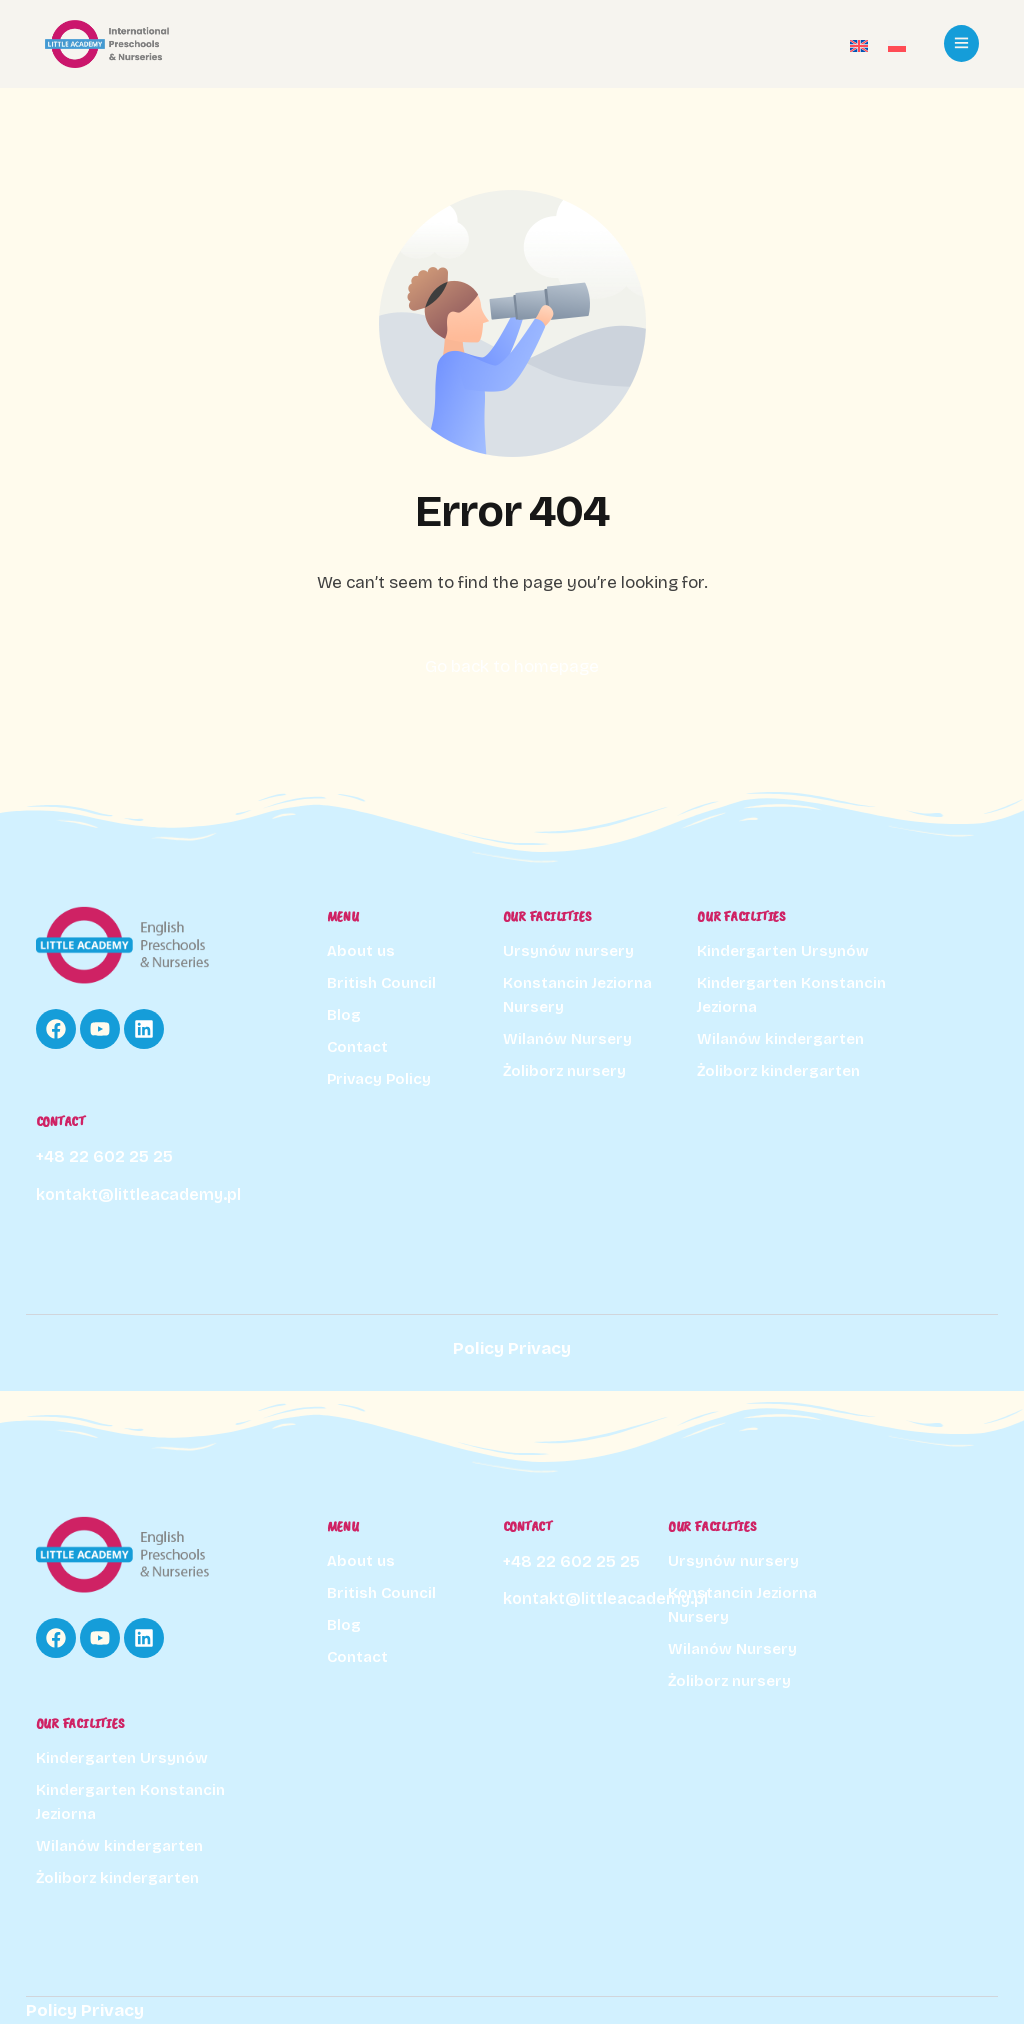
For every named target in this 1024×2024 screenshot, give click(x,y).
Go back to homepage (512, 666)
